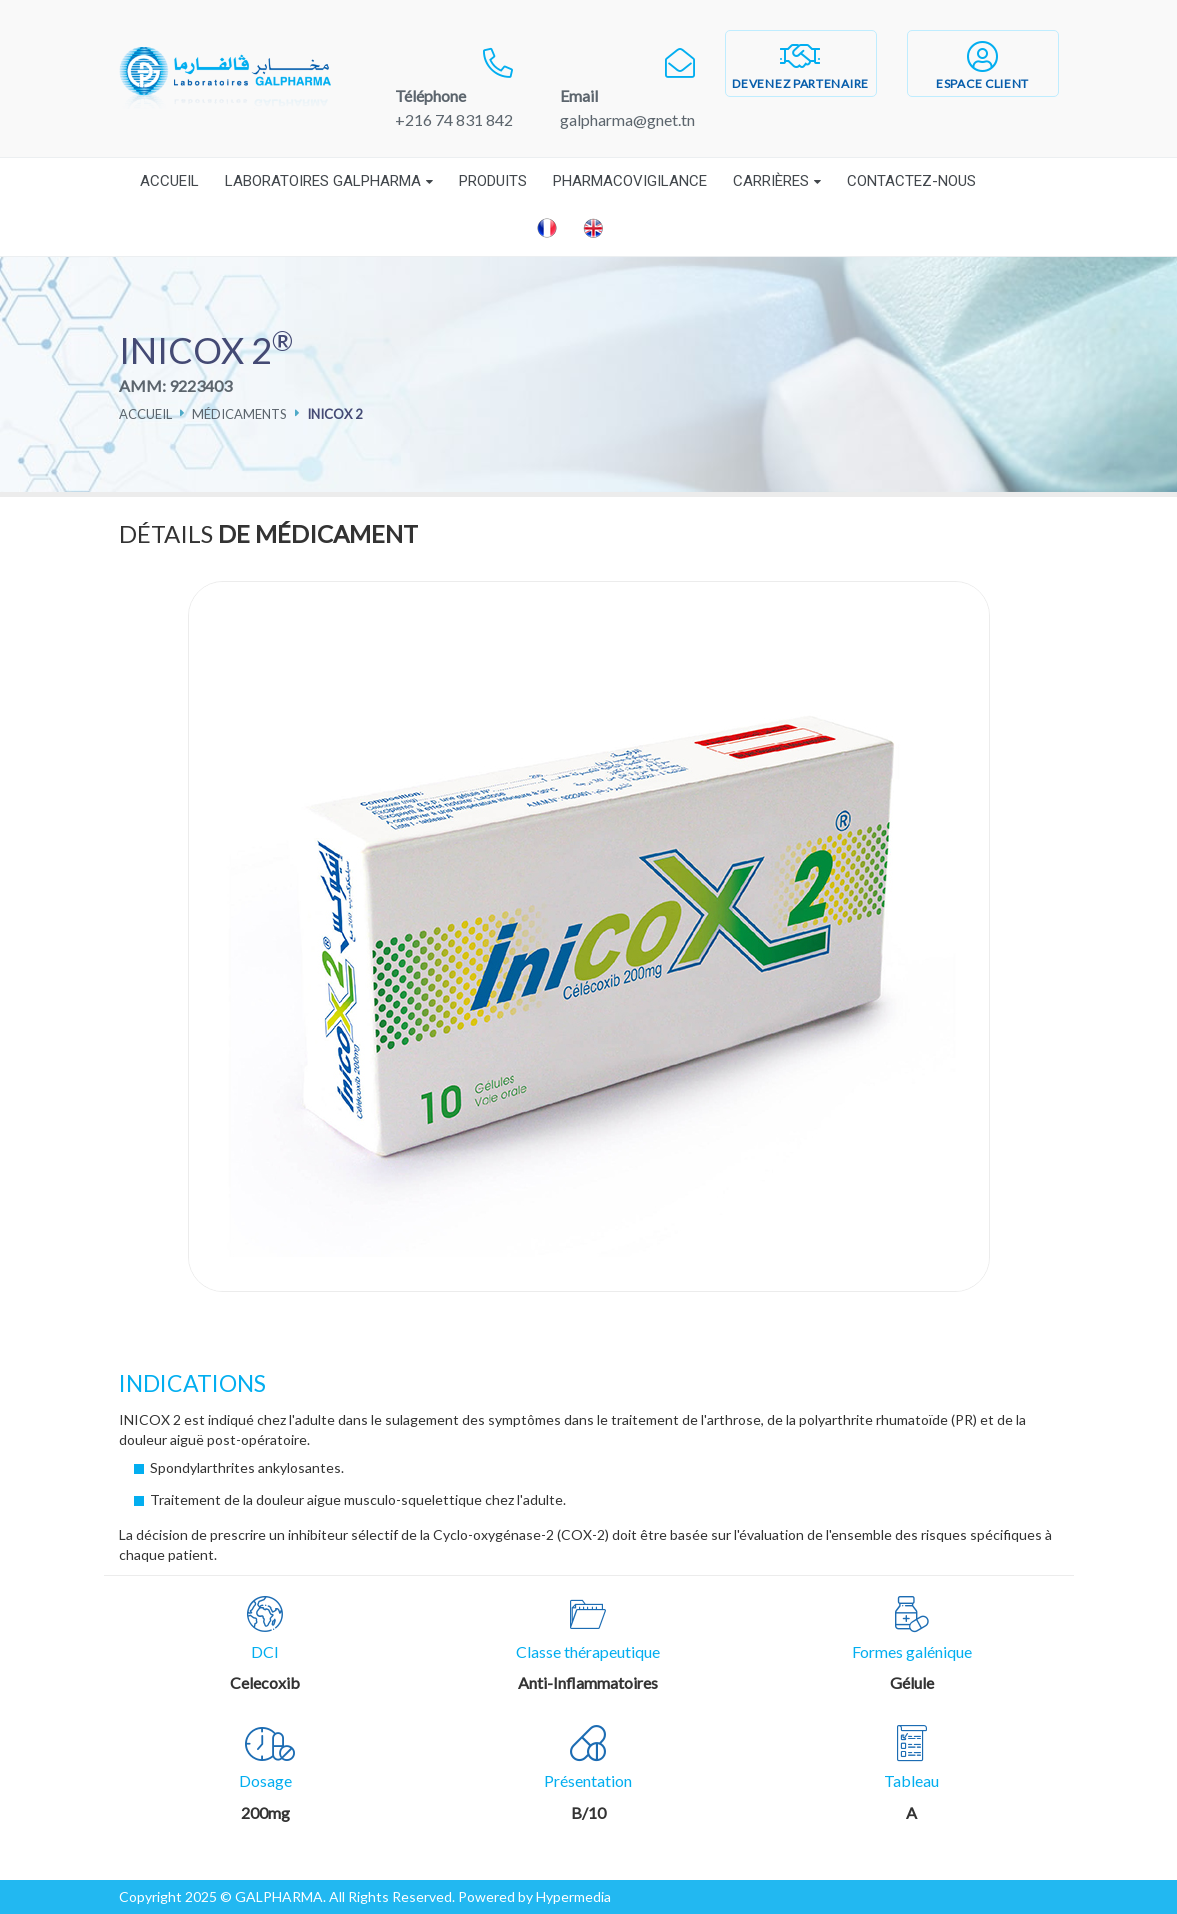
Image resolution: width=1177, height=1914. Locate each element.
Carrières (771, 181)
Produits (493, 181)
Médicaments (239, 414)
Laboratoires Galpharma (323, 181)
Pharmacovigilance (630, 181)
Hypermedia (573, 1896)
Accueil (169, 181)
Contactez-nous (911, 181)
